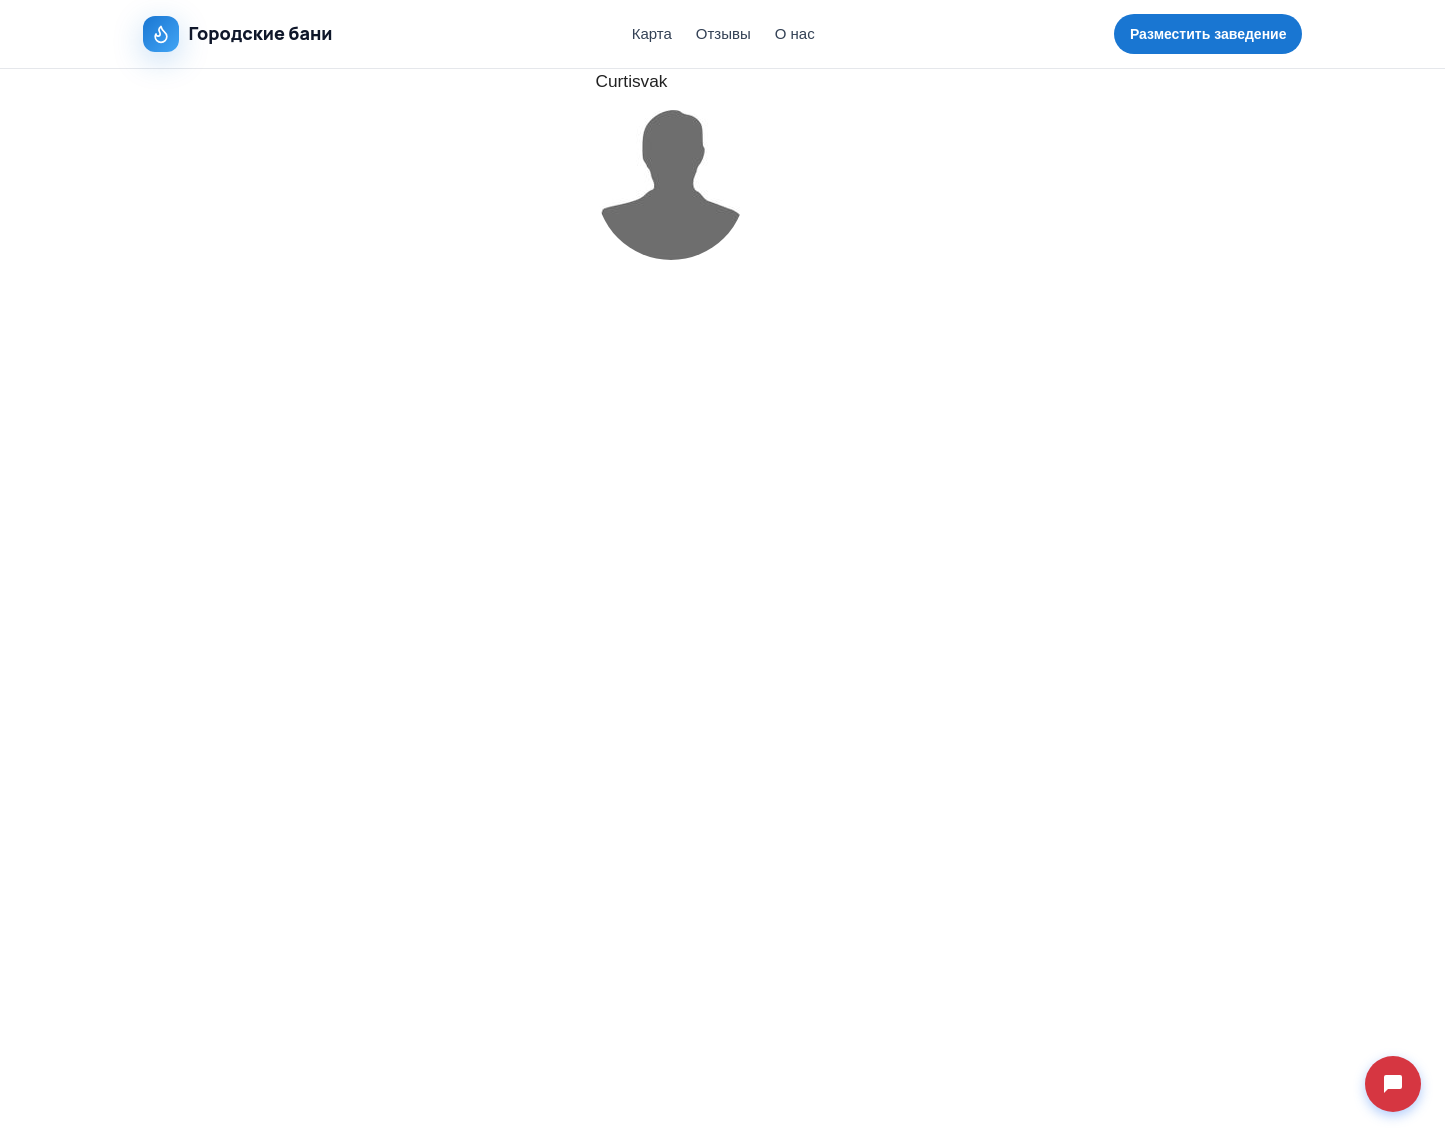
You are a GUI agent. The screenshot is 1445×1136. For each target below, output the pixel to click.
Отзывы (723, 33)
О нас (795, 33)
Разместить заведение (1208, 34)
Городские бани (238, 34)
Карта (652, 33)
